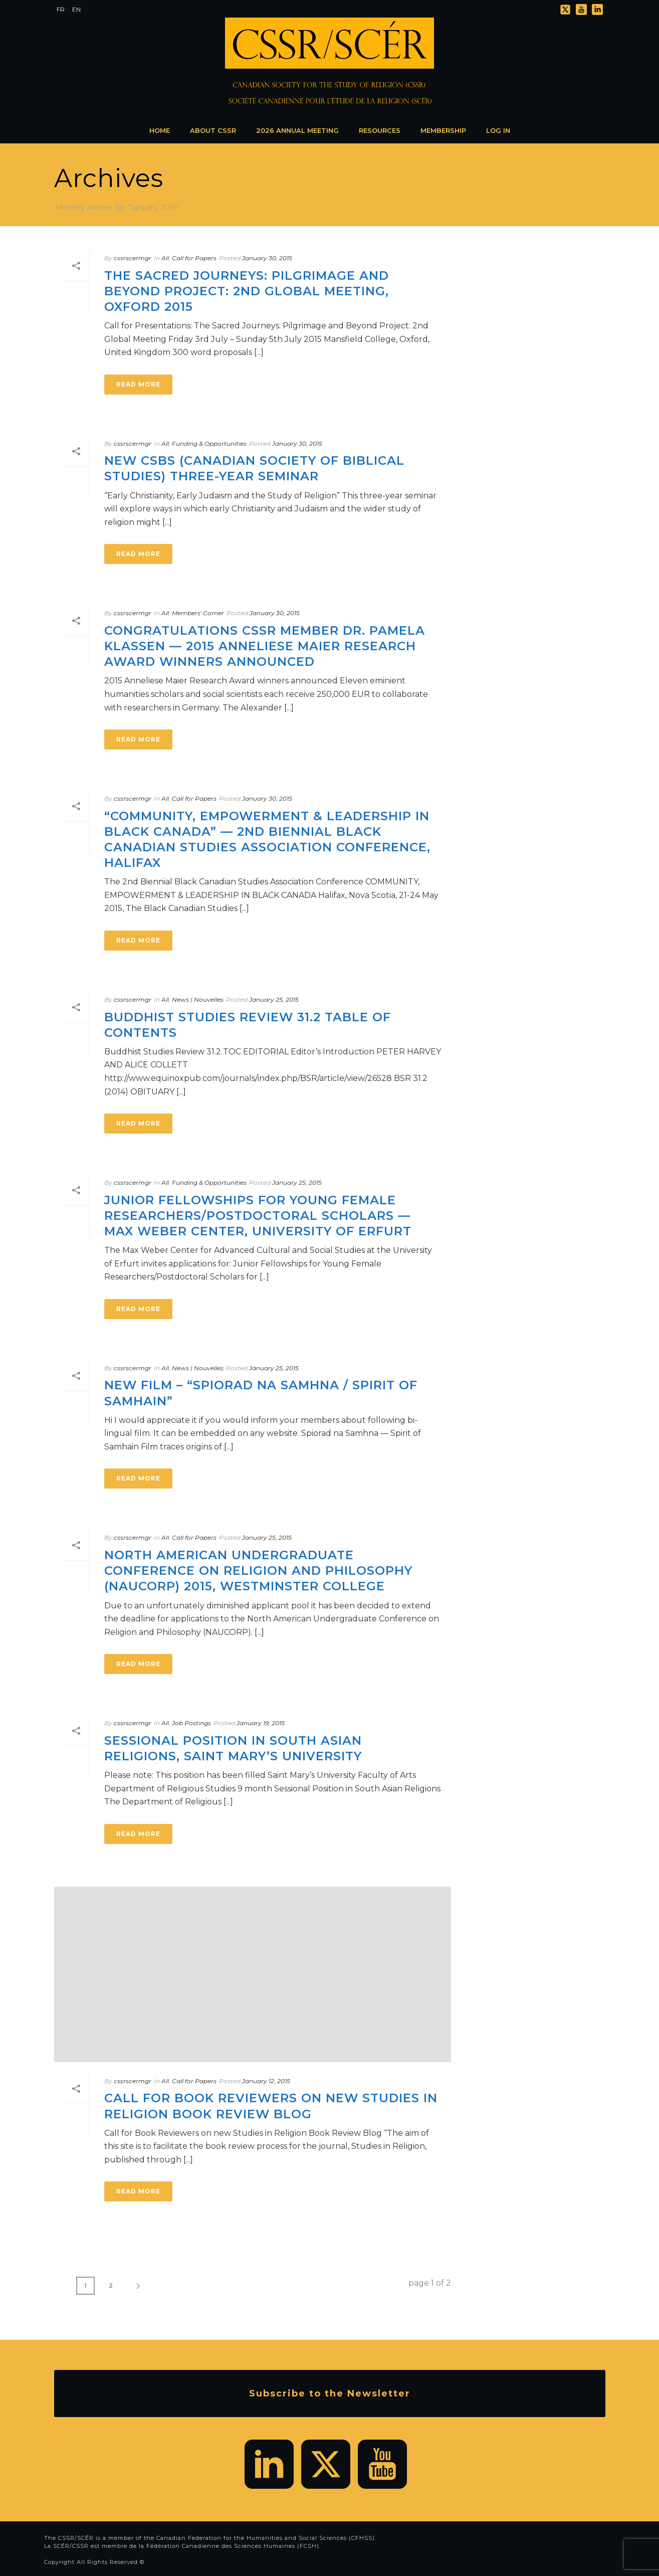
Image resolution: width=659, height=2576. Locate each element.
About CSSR (213, 130)
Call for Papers (194, 258)
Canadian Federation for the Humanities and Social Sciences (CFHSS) (265, 2537)
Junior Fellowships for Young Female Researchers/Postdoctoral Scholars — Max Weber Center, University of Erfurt (257, 1215)
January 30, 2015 (267, 258)
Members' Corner (198, 613)
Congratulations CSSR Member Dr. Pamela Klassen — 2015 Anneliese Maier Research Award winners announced (264, 646)
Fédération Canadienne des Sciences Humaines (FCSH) (232, 2545)
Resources (379, 130)
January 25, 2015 (274, 999)
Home (159, 130)
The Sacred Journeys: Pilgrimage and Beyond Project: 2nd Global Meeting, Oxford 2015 (246, 291)
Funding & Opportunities (209, 443)
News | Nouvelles (198, 999)
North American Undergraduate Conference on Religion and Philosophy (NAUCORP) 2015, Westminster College (258, 1570)
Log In (498, 130)
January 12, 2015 (266, 2081)
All (165, 258)
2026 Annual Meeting (297, 130)
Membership (443, 130)
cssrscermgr (132, 258)
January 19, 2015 (261, 1723)
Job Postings (191, 1723)
